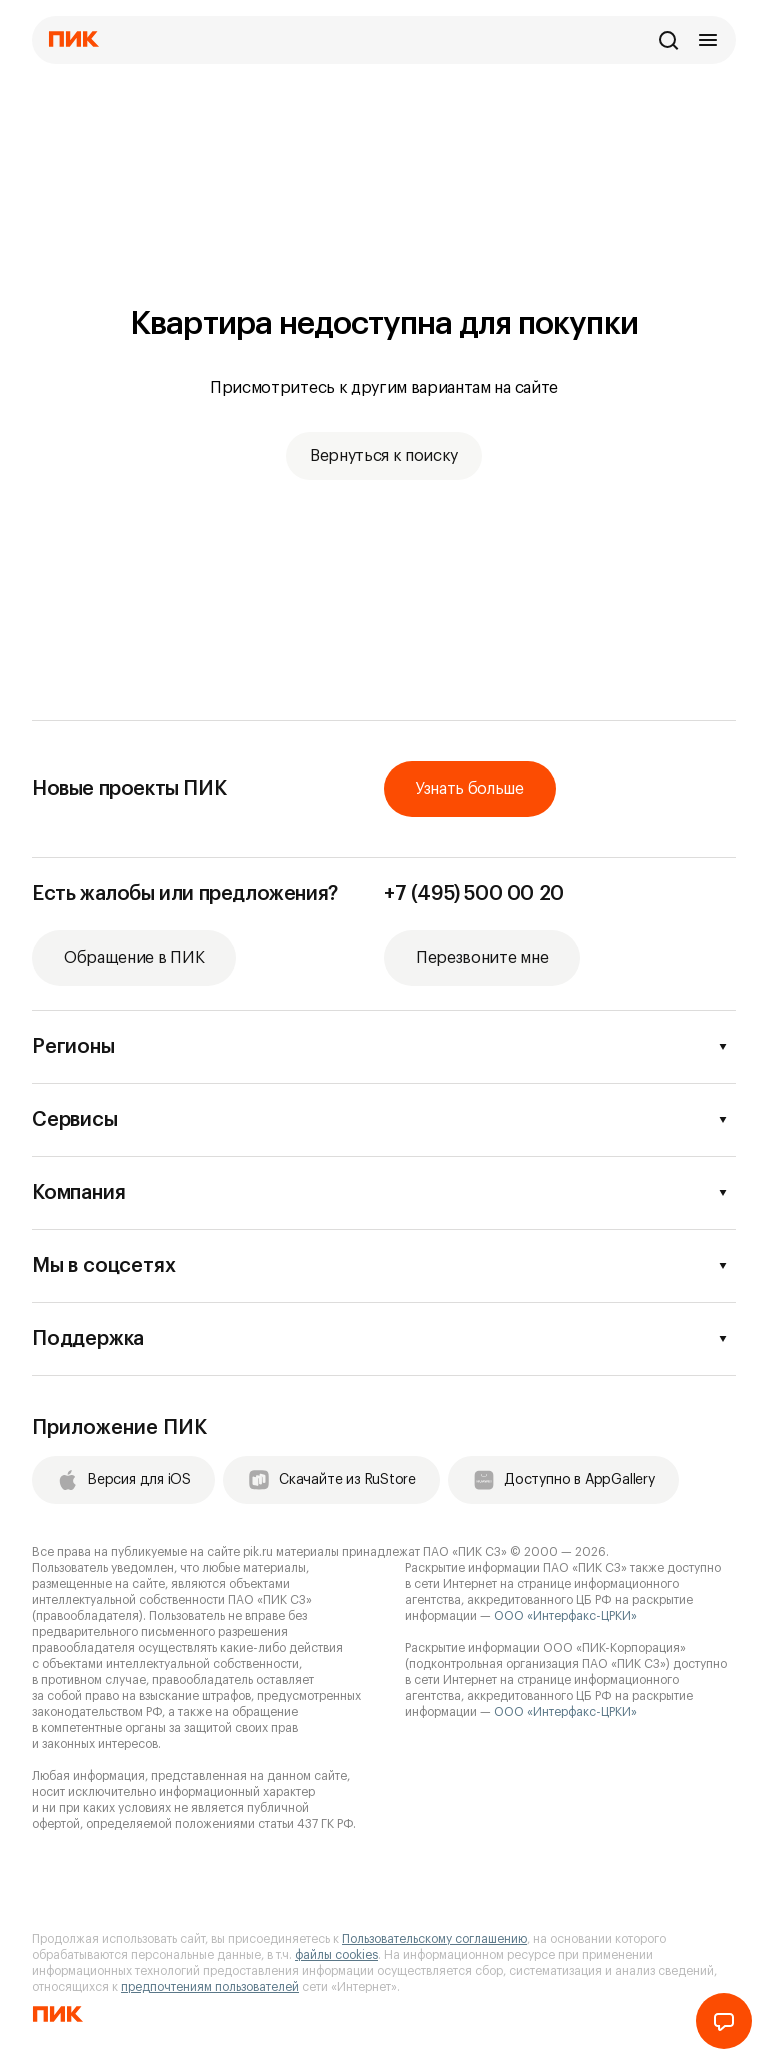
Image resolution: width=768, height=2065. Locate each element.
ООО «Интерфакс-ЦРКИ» (565, 1616)
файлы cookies (336, 1955)
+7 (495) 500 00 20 (474, 894)
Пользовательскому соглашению (434, 1939)
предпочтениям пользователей (210, 1987)
